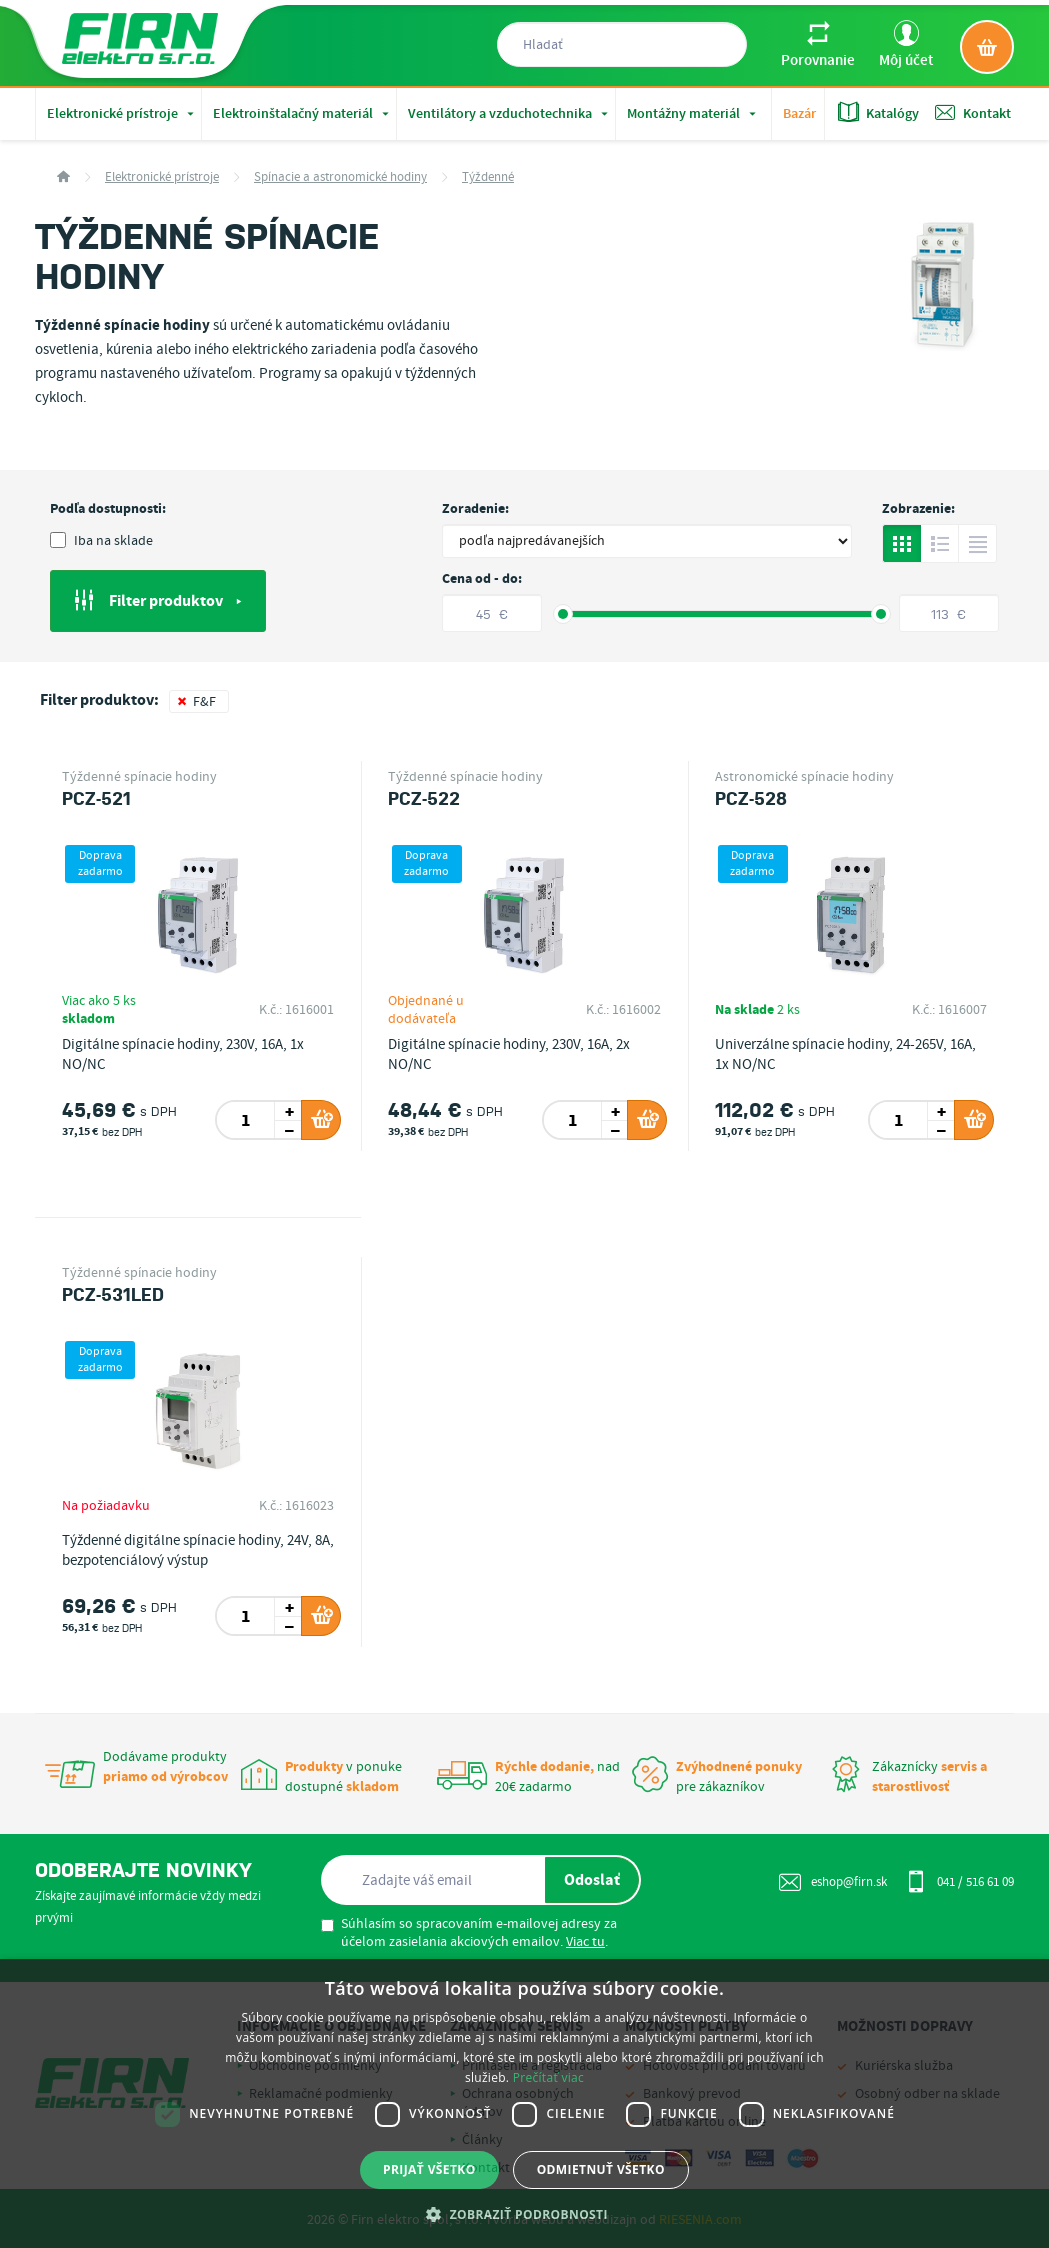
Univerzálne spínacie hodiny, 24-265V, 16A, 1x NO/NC (845, 1055)
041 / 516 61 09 (959, 1881)
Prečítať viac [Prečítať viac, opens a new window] (548, 2077)
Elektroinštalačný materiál (303, 114)
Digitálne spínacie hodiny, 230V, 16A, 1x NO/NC (183, 1055)
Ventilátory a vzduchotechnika (510, 114)
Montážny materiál (693, 114)
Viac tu (585, 1942)
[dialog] (524, 2103)
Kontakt (973, 112)
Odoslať (592, 1880)
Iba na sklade (101, 541)
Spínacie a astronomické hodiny (340, 177)
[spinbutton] (246, 1120)
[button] (524, 2214)
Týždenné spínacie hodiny (139, 777)
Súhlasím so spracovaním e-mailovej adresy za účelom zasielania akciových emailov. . (469, 1933)
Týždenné (488, 177)
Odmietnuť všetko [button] (601, 2169)
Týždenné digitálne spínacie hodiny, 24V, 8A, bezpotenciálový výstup (198, 1551)
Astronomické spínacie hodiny (804, 777)
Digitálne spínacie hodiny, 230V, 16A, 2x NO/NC (509, 1055)
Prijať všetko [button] (429, 2169)
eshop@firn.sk (833, 1882)
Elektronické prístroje (122, 114)
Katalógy (878, 112)
